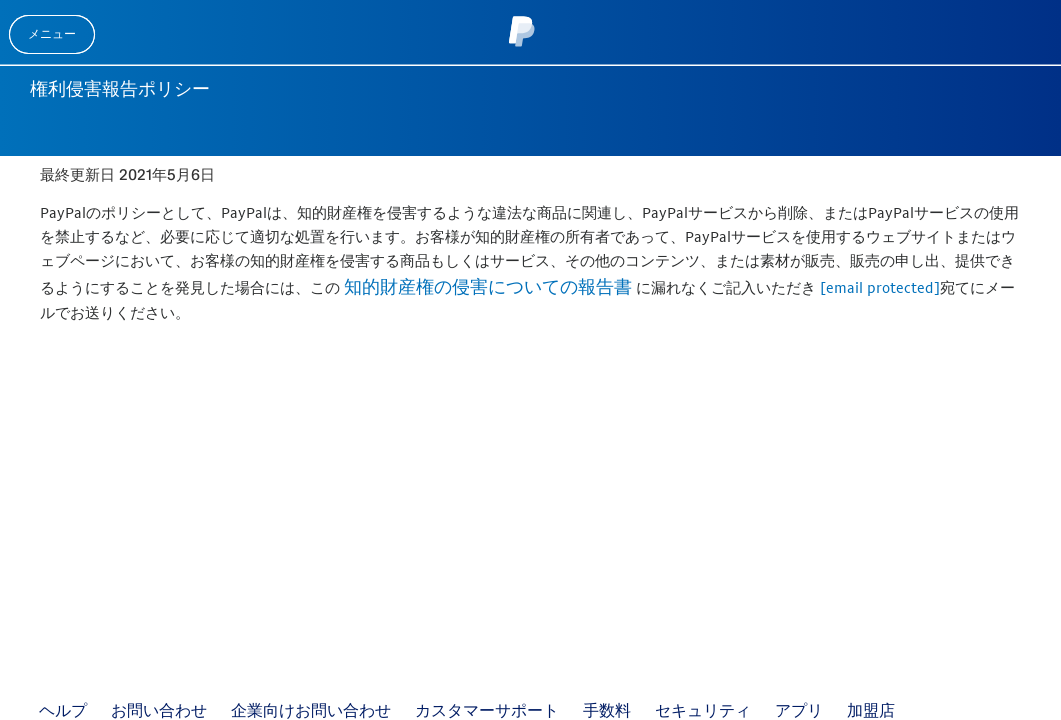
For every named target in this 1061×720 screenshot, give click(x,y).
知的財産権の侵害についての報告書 (488, 286)
